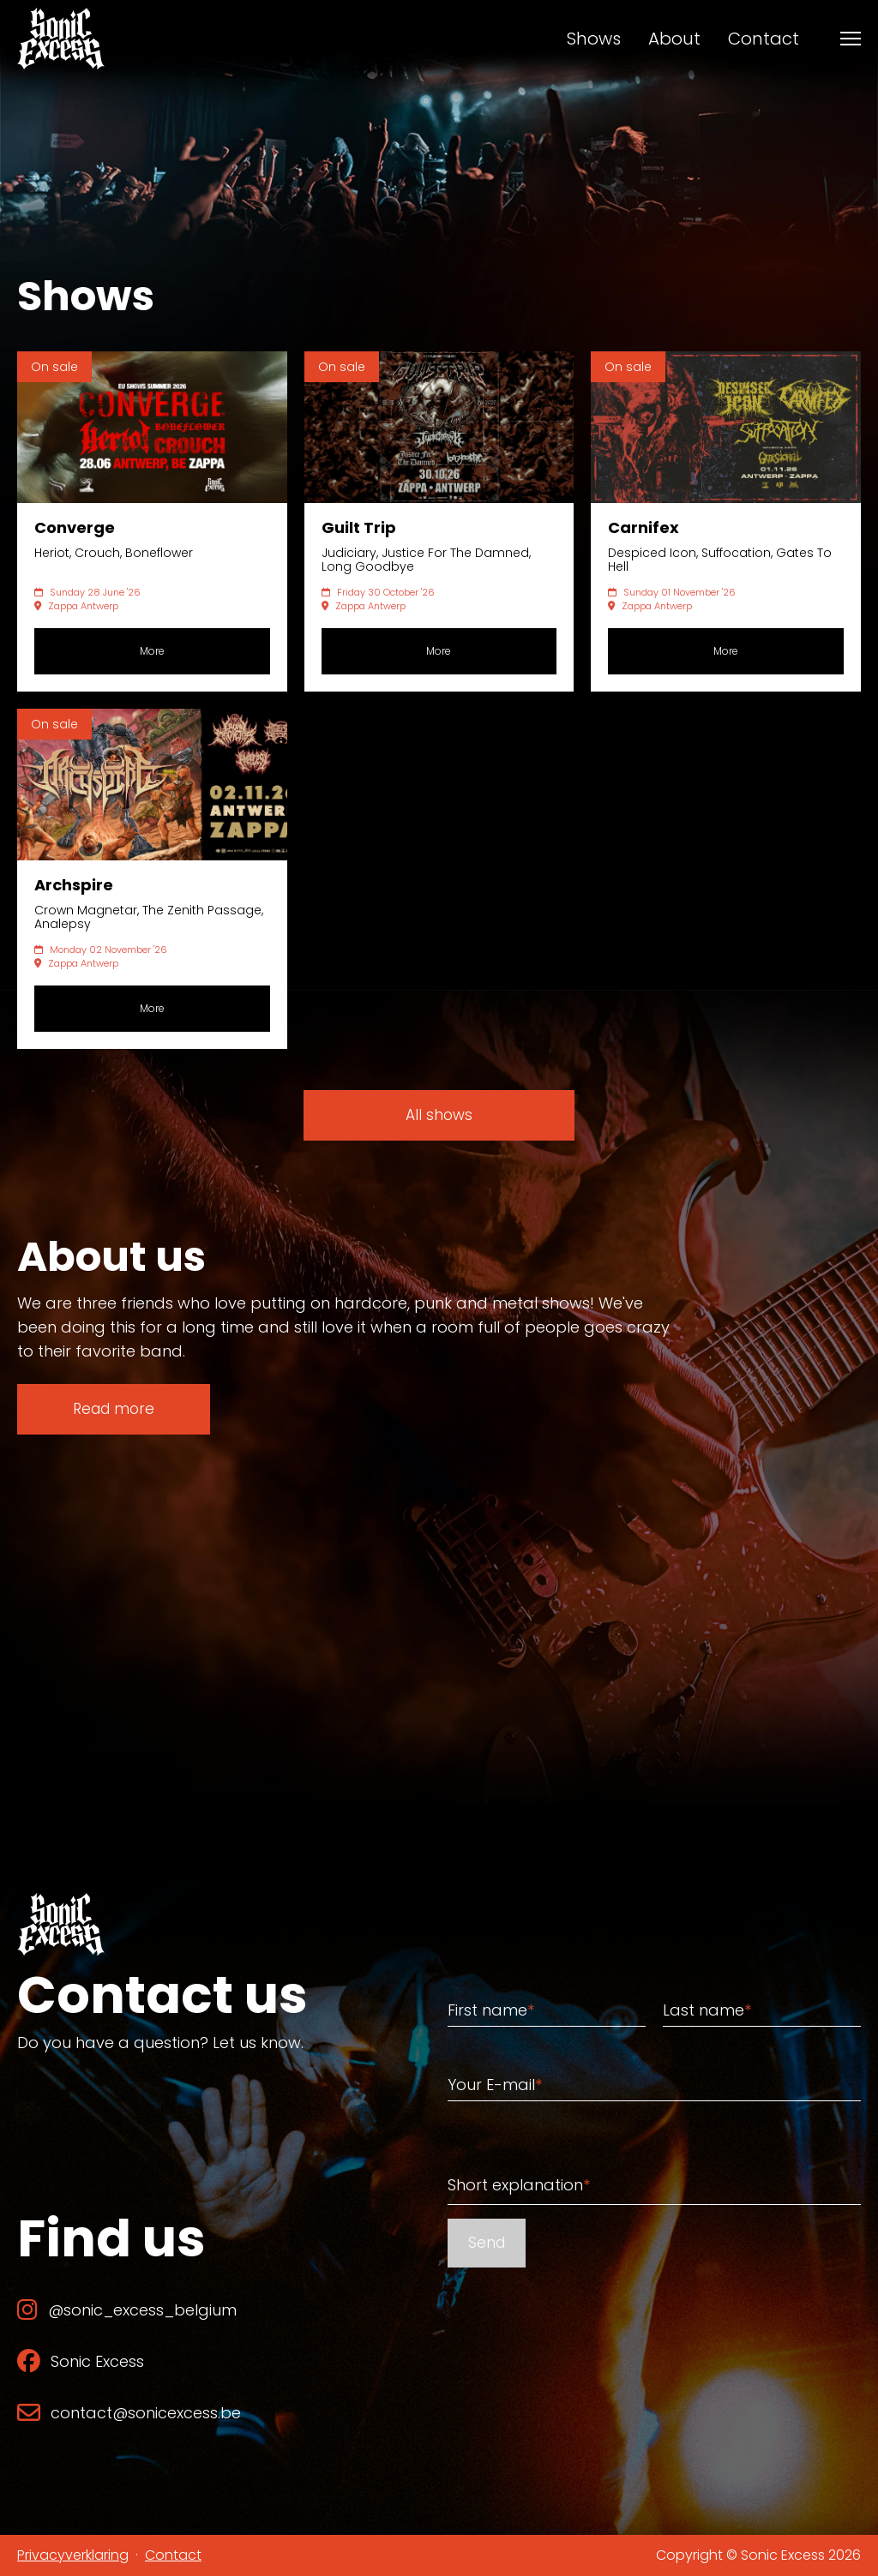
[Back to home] (61, 38)
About (674, 39)
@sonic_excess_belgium (127, 2310)
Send (486, 2242)
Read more (113, 1409)
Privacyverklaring (73, 2555)
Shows (594, 39)
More (152, 651)
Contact (763, 39)
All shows (439, 1115)
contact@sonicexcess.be (129, 2412)
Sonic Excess (80, 2361)
